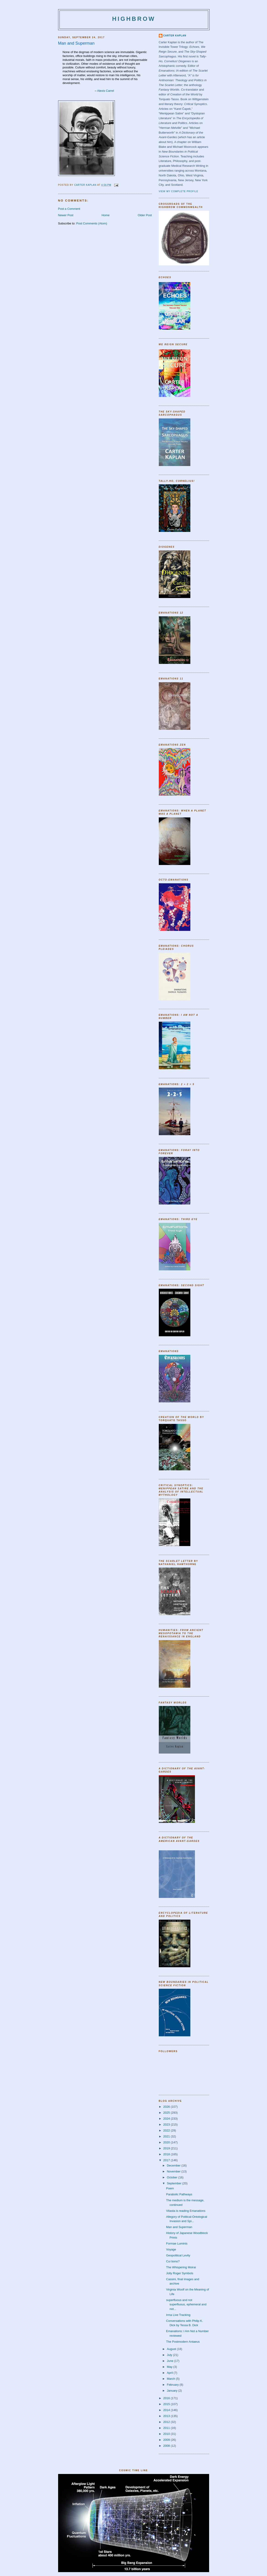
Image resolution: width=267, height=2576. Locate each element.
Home (106, 215)
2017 (167, 2160)
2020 (167, 2142)
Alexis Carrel (105, 90)
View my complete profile (178, 191)
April (170, 2372)
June (170, 2361)
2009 (167, 2439)
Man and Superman (179, 2227)
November (174, 2171)
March (171, 2378)
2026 (167, 2106)
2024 (167, 2118)
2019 (167, 2148)
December (174, 2165)
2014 (167, 2410)
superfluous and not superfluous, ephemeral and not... (186, 2304)
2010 (167, 2434)
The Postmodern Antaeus (183, 2341)
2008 (167, 2445)
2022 (167, 2130)
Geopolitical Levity (178, 2255)
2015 (167, 2404)
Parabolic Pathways (179, 2194)
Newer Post (65, 215)
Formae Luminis (176, 2243)
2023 (167, 2124)
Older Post (145, 215)
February (173, 2384)
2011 (167, 2428)
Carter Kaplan (174, 35)
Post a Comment (69, 208)
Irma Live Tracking (178, 2315)
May (170, 2367)
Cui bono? (173, 2261)
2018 (167, 2154)
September (174, 2183)
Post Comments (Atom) (91, 223)
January (172, 2390)
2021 (167, 2136)
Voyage (171, 2249)
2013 (167, 2416)
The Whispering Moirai (181, 2267)
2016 (167, 2398)
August (172, 2349)
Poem (170, 2188)
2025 (167, 2112)
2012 (167, 2422)
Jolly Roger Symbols (179, 2273)
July (170, 2355)
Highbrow (133, 18)
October (172, 2177)
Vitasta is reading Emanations (185, 2210)
